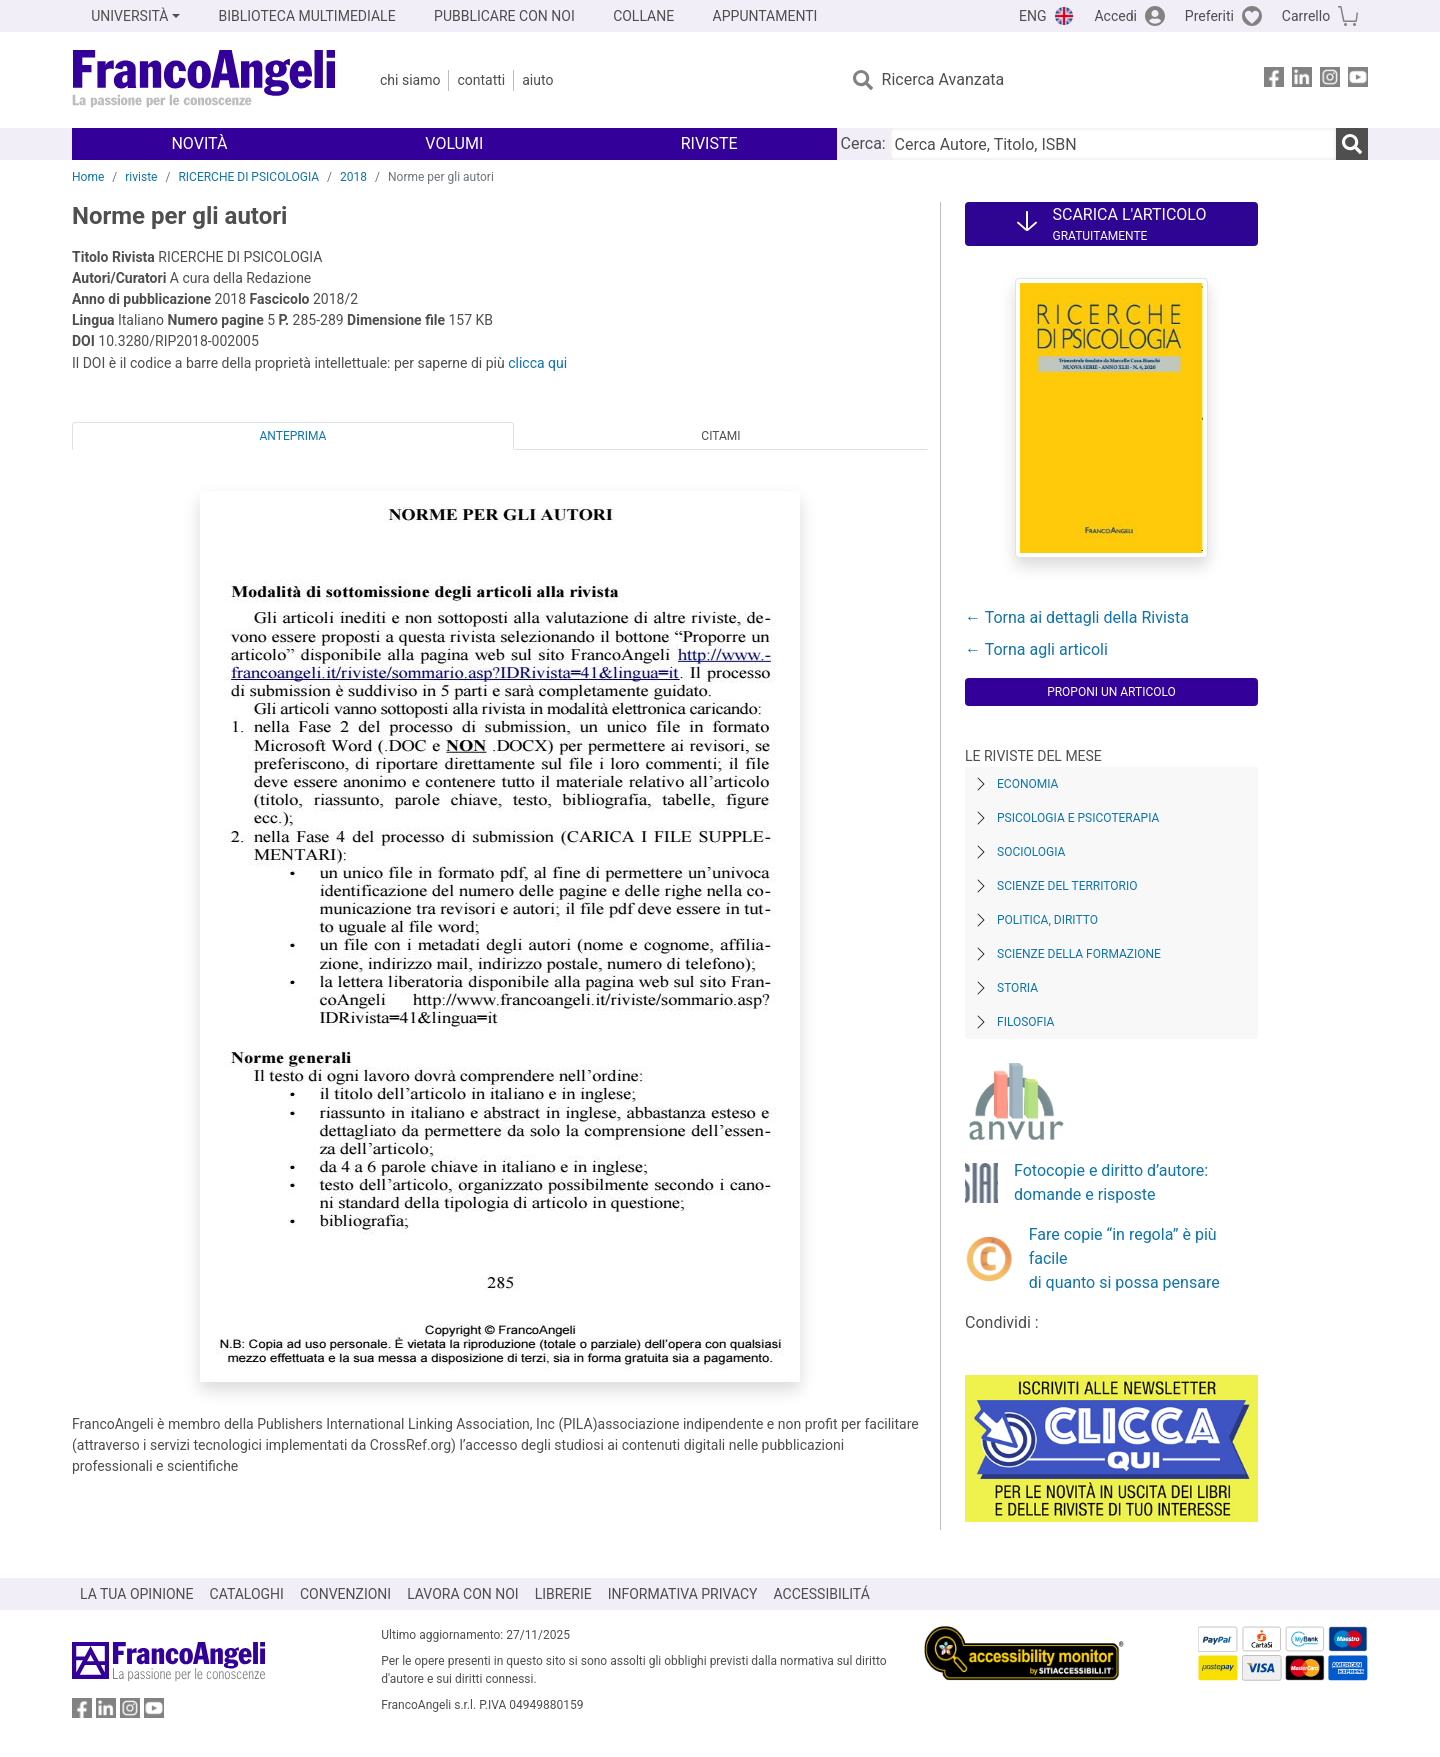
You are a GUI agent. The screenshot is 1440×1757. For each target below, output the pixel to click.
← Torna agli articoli (1036, 649)
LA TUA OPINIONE (137, 1594)
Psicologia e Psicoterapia (1078, 818)
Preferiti (1209, 16)
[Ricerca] (1352, 144)
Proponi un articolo (1111, 692)
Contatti (481, 80)
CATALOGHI (247, 1594)
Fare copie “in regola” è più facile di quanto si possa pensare (1124, 1258)
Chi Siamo (410, 80)
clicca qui (537, 363)
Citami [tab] (720, 436)
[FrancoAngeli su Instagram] (1330, 80)
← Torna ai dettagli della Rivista (1077, 617)
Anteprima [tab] (293, 436)
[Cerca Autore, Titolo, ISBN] (1113, 144)
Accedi (1115, 16)
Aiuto (537, 80)
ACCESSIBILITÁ (822, 1594)
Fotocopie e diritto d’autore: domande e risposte (1111, 1182)
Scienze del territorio (1067, 886)
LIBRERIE (563, 1594)
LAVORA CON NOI (463, 1594)
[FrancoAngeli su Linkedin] (1302, 80)
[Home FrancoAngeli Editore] (204, 80)
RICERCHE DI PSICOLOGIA (248, 177)
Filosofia (1025, 1022)
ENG (1032, 16)
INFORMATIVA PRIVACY (683, 1594)
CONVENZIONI (345, 1594)
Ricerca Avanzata (943, 79)
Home (88, 177)
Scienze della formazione (1079, 954)
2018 (353, 177)
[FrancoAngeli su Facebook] (1274, 80)
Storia (1017, 988)
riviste (141, 177)
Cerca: (863, 143)
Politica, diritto (1047, 920)
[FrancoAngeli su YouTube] (1358, 80)
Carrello (1306, 16)
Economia (1027, 784)
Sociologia (1031, 852)
